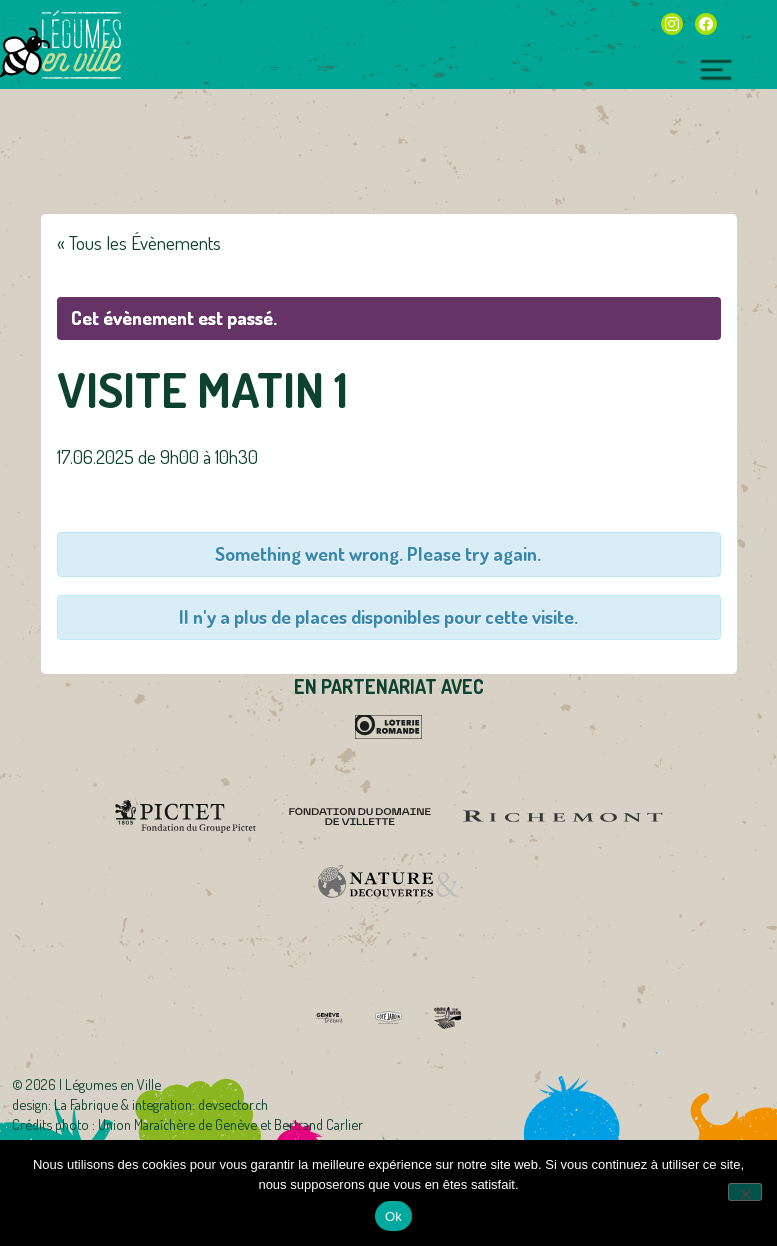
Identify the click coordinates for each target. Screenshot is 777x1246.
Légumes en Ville (81, 45)
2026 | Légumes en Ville (93, 1084)
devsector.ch (233, 1104)
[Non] (745, 1192)
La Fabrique (86, 1104)
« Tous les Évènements (139, 242)
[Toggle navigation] (716, 67)
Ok (393, 1216)
